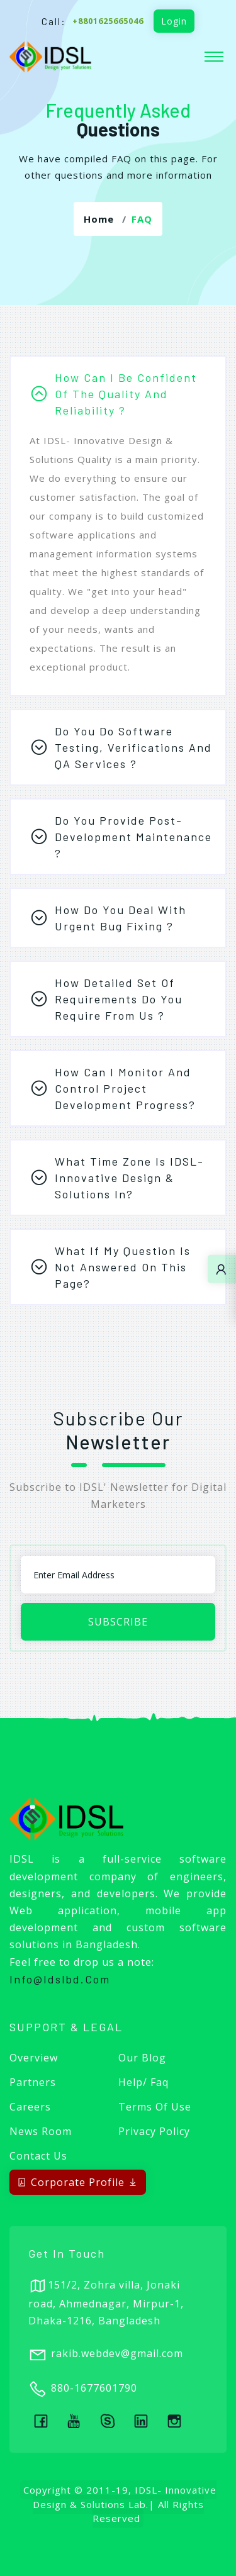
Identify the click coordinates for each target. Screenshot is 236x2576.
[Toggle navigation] (214, 56)
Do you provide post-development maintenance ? (133, 836)
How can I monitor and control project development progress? (125, 1088)
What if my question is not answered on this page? (123, 1267)
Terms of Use (154, 2107)
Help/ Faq (143, 2082)
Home (99, 219)
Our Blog (142, 2058)
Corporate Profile (77, 2182)
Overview (33, 2058)
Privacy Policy (154, 2131)
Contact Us (38, 2156)
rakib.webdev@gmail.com (117, 2353)
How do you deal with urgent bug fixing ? (120, 918)
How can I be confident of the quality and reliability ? (126, 394)
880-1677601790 (94, 2388)
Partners (32, 2082)
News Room (40, 2131)
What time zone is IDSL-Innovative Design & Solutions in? (129, 1177)
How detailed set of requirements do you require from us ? (119, 999)
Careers (30, 2107)
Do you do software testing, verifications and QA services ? (133, 747)
